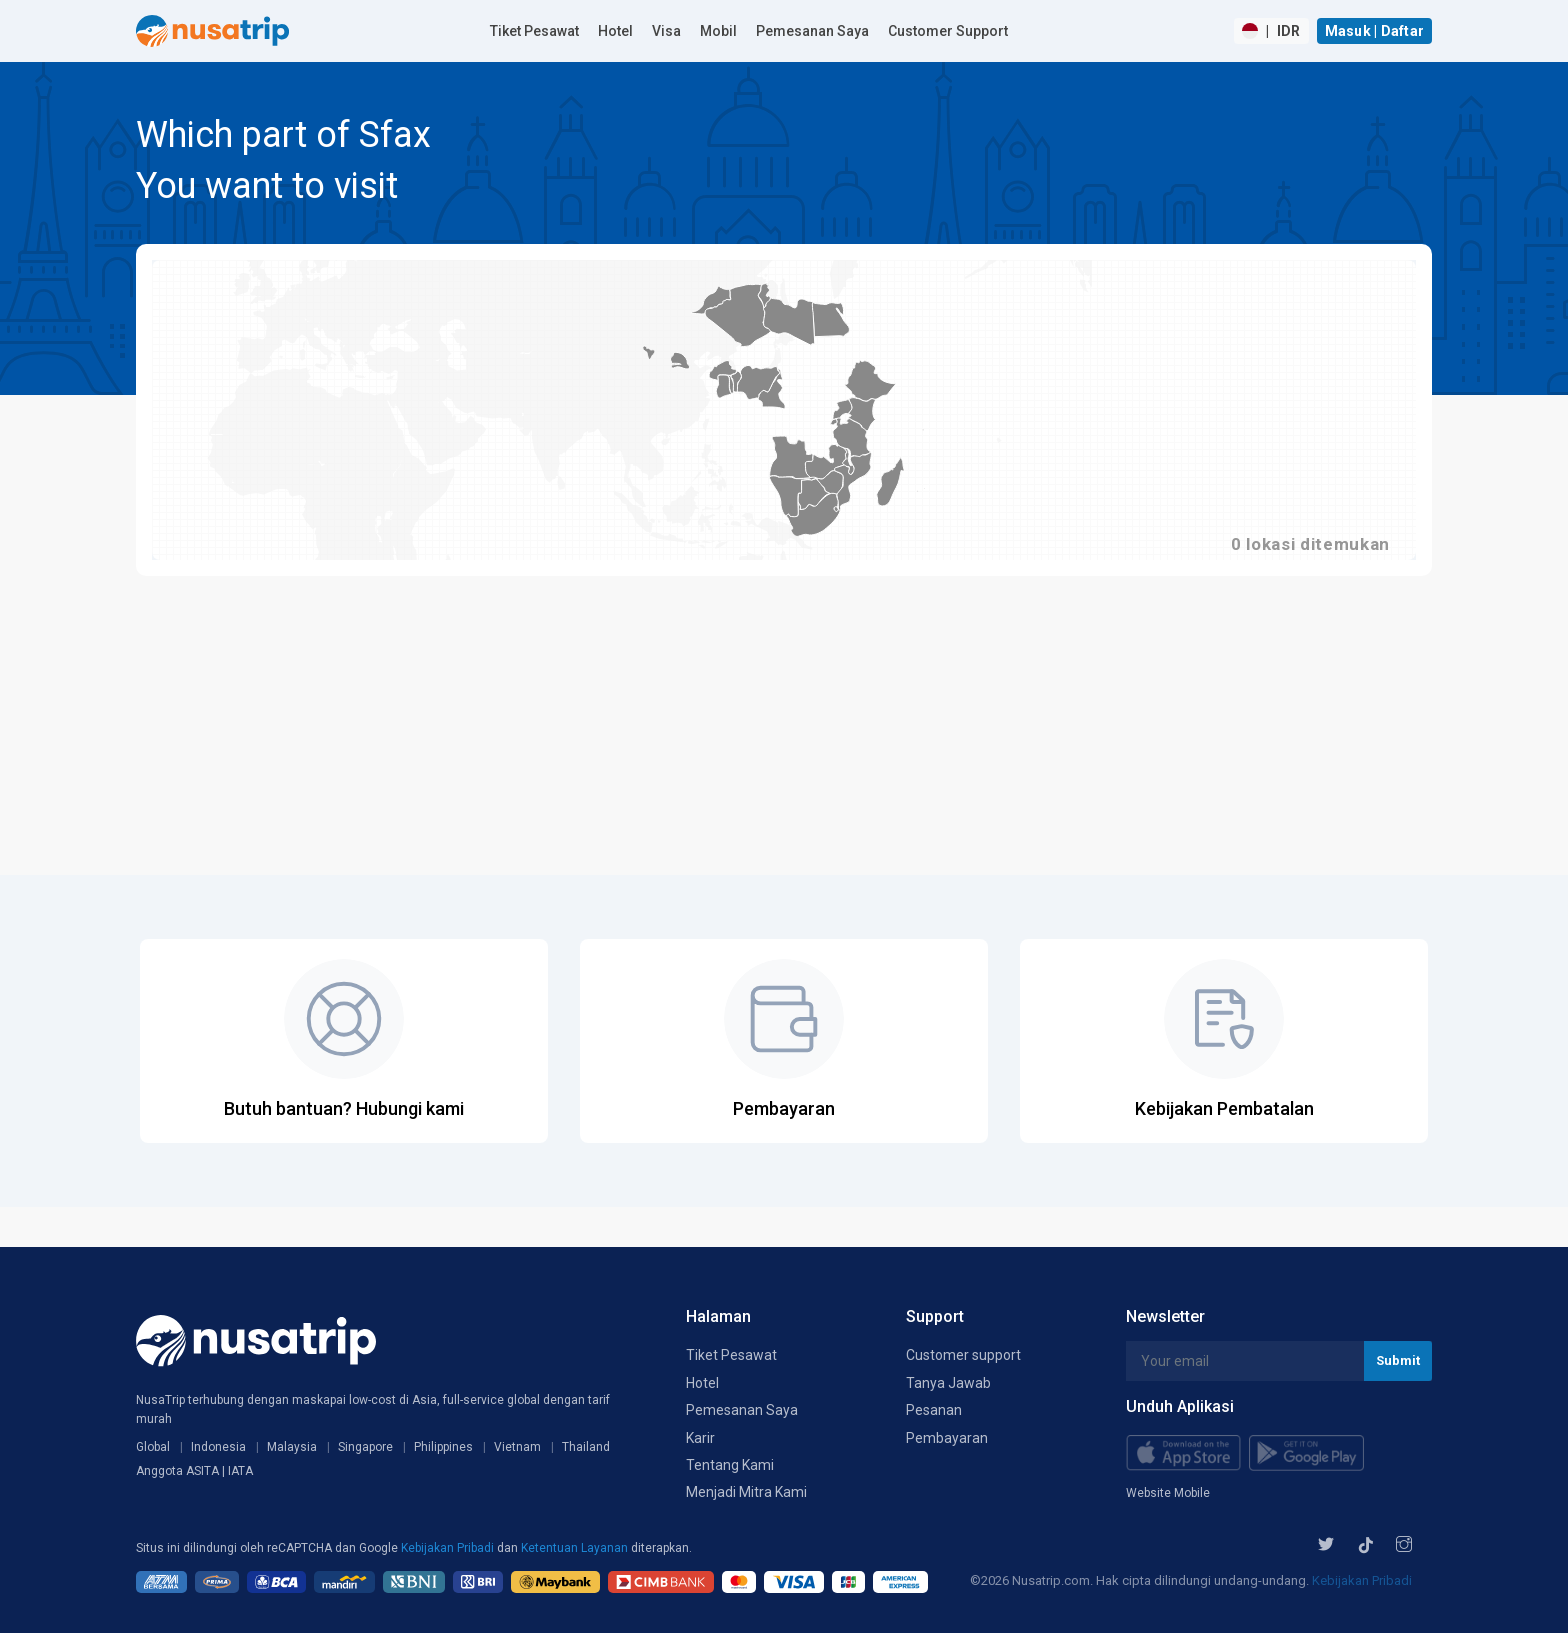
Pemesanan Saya (812, 31)
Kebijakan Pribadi (449, 1548)
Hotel (615, 31)
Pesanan (934, 1410)
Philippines (443, 1447)
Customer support (963, 1355)
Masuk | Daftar (1375, 31)
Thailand (586, 1447)
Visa (666, 31)
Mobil (718, 31)
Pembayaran (947, 1438)
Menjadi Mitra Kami (746, 1492)
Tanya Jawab (948, 1383)
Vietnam (517, 1447)
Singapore (365, 1447)
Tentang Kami (730, 1465)
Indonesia (218, 1447)
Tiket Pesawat (534, 31)
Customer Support (948, 31)
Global (153, 1447)
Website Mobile (1168, 1493)
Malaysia (292, 1447)
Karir (700, 1438)
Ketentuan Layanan (576, 1548)
